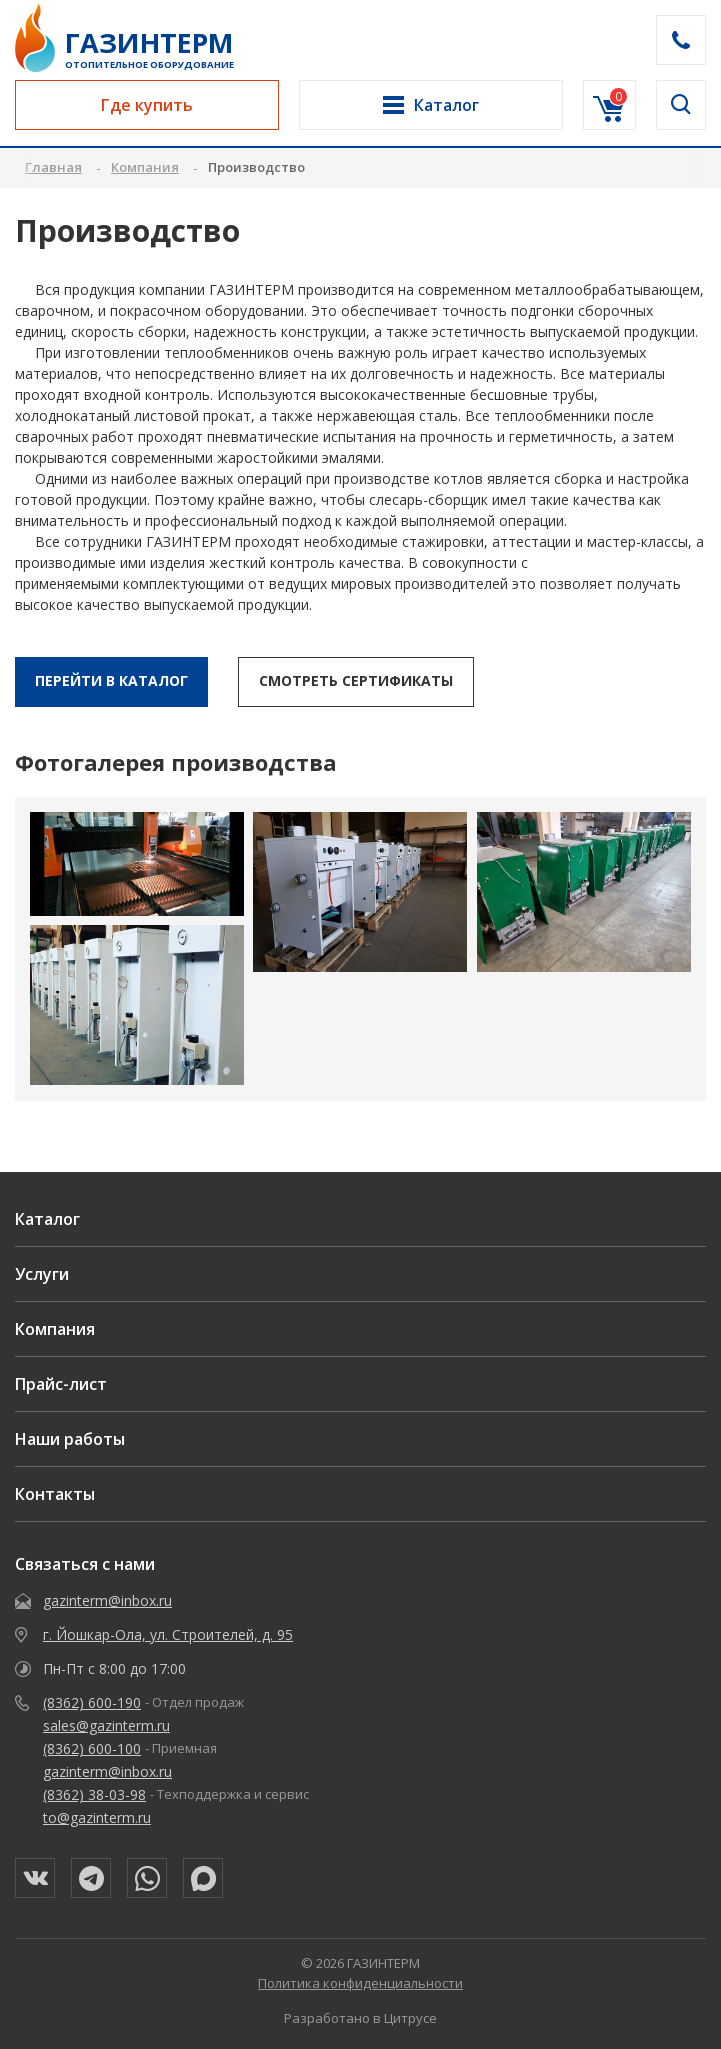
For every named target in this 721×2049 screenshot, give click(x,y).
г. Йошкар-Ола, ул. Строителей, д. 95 (168, 1634)
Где (147, 105)
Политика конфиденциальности (360, 1983)
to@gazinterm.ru (97, 1817)
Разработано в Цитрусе (360, 2018)
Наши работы (70, 1439)
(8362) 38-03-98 (94, 1794)
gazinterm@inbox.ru (107, 1600)
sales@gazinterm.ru (106, 1725)
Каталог (47, 1219)
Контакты (55, 1494)
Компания (55, 1329)
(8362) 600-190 (92, 1702)
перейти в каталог (111, 680)
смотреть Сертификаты (356, 680)
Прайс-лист (61, 1384)
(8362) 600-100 (92, 1748)
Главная (53, 167)
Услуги (42, 1274)
